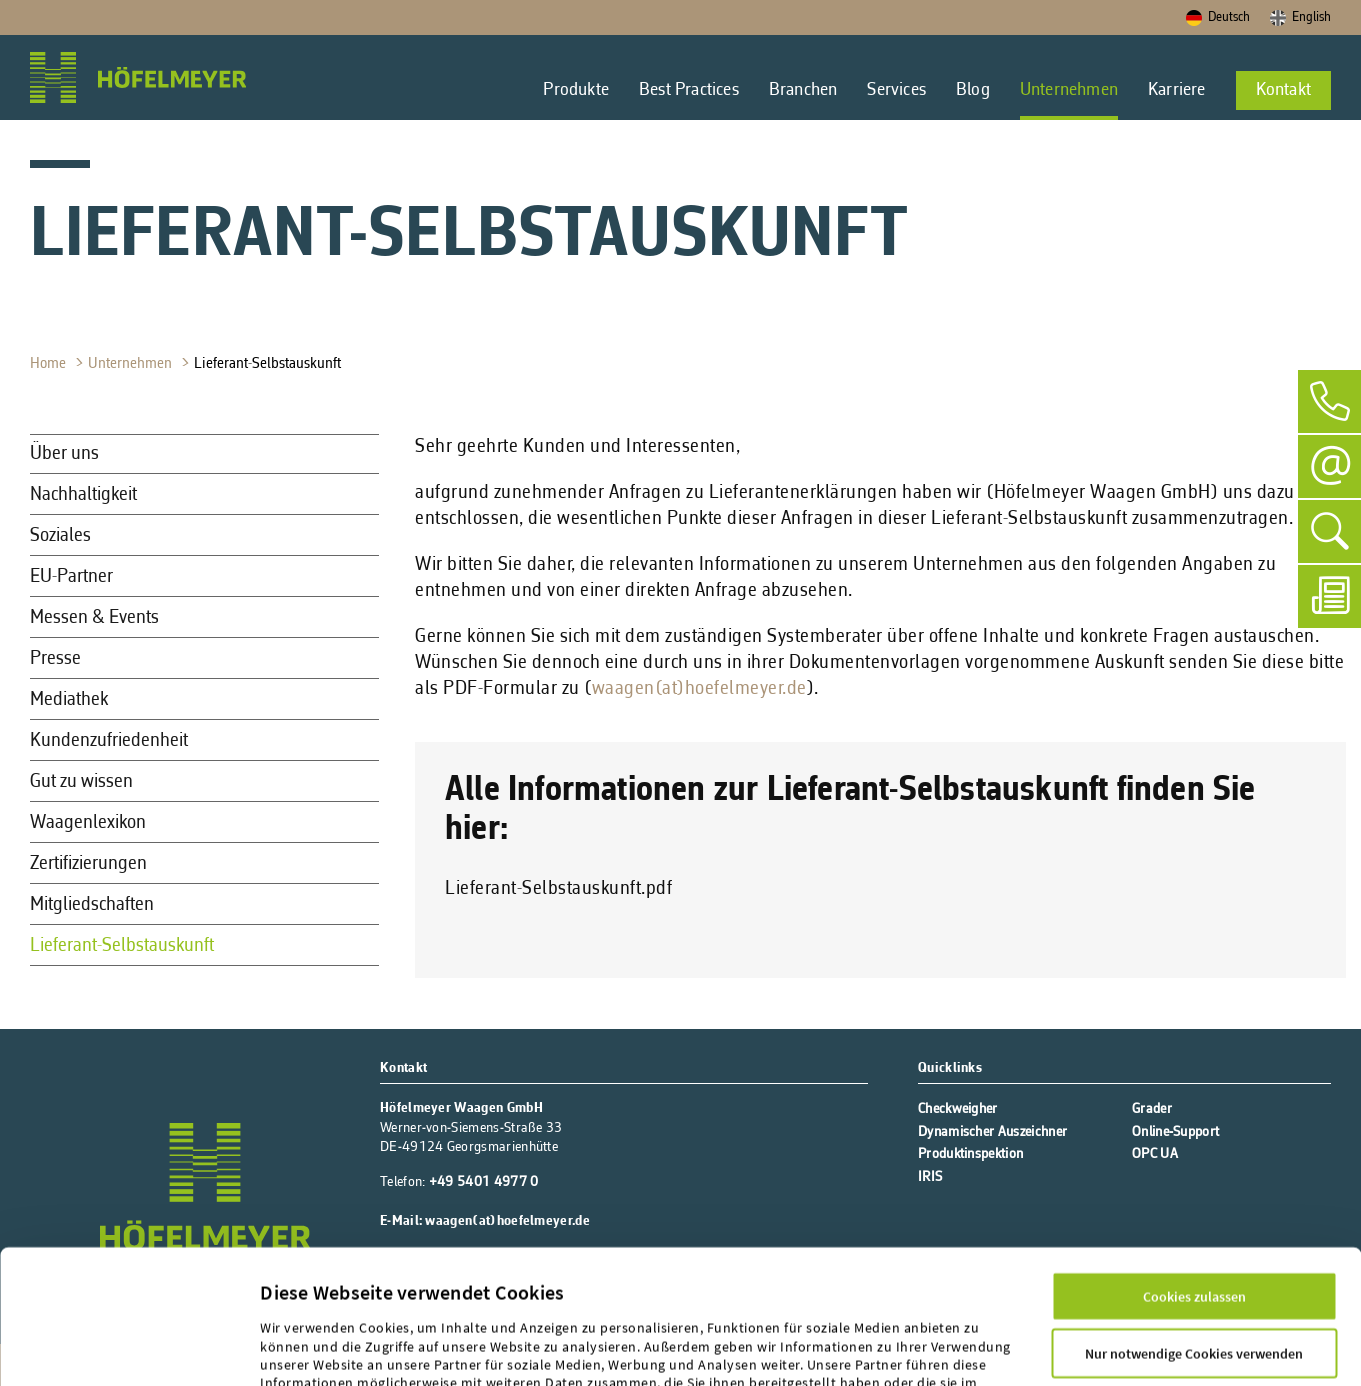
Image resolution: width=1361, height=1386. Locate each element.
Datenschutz (383, 1299)
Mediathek (69, 700)
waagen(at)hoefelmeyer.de (699, 689)
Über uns (64, 454)
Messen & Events (94, 618)
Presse (55, 659)
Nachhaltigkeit (83, 495)
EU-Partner (71, 577)
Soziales (60, 536)
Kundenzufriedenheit (109, 741)
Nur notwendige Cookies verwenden (1194, 1233)
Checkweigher (958, 1109)
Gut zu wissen (81, 782)
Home (50, 364)
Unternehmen (132, 364)
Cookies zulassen (1194, 1176)
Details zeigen (302, 1348)
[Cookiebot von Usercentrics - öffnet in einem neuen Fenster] (128, 1348)
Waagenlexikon (88, 823)
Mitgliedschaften (92, 905)
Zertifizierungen (88, 864)
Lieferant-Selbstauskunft (269, 364)
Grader (1152, 1109)
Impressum (296, 1299)
